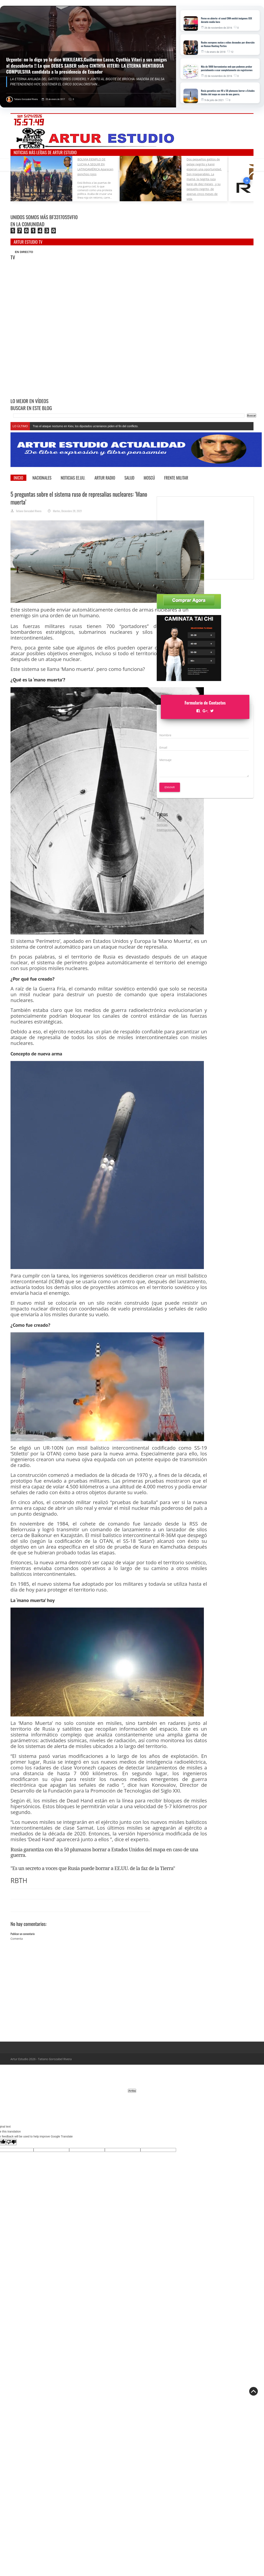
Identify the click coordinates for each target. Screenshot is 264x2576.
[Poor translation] (11, 2142)
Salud (129, 478)
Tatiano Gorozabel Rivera (28, 511)
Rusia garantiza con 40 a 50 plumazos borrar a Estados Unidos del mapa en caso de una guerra (104, 1852)
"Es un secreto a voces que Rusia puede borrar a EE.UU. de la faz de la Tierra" (93, 1868)
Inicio (18, 478)
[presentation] (246, 180)
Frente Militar (176, 478)
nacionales (42, 478)
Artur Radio (105, 478)
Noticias (162, 828)
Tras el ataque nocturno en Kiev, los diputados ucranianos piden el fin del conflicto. (85, 426)
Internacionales (167, 833)
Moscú (149, 478)
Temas (161, 823)
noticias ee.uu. (73, 478)
